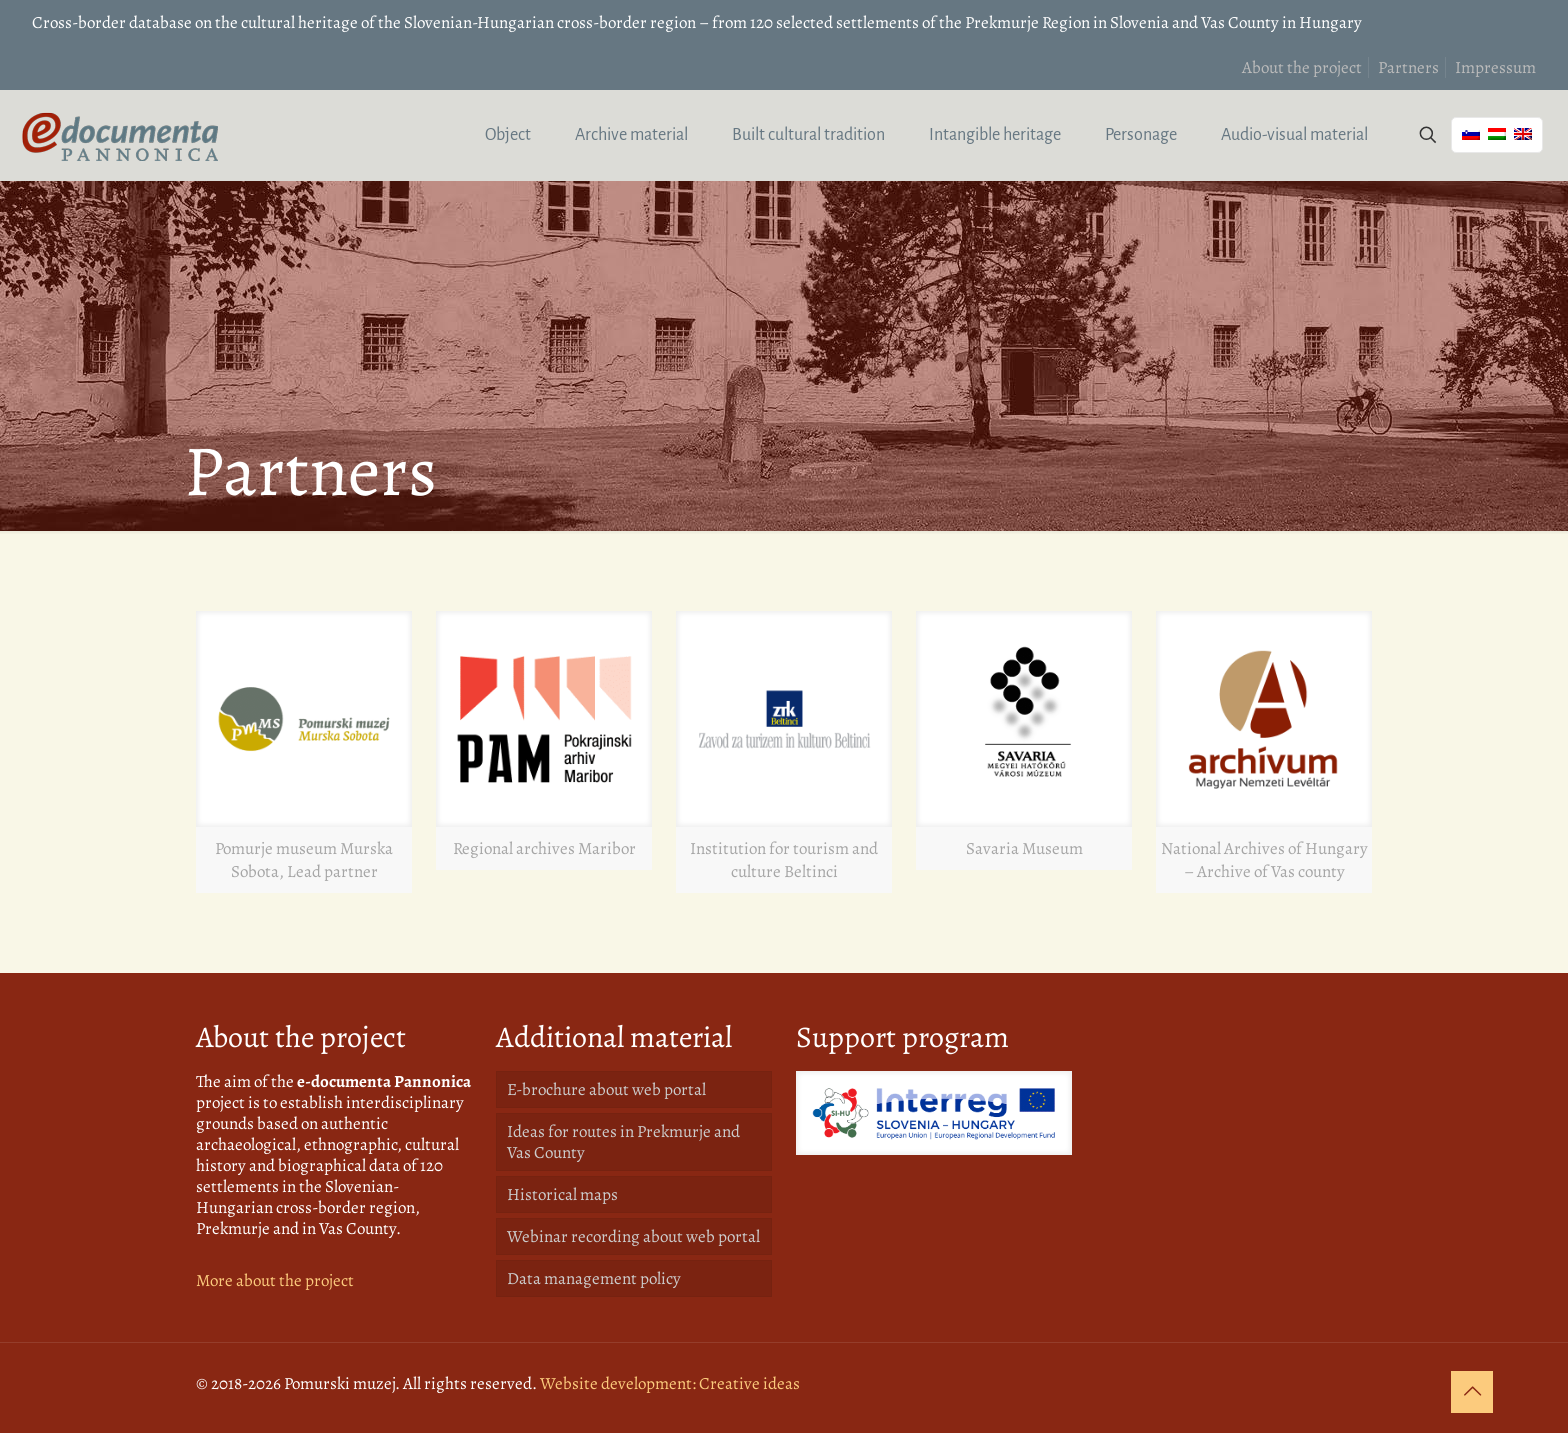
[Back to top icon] (1472, 1392)
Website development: (618, 1383)
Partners (1408, 67)
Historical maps (562, 1194)
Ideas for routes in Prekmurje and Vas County (623, 1142)
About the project (1302, 67)
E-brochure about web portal (606, 1089)
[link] (304, 752)
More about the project (275, 1280)
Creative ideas (749, 1383)
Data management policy (594, 1278)
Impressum (1495, 67)
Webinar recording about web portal (633, 1236)
